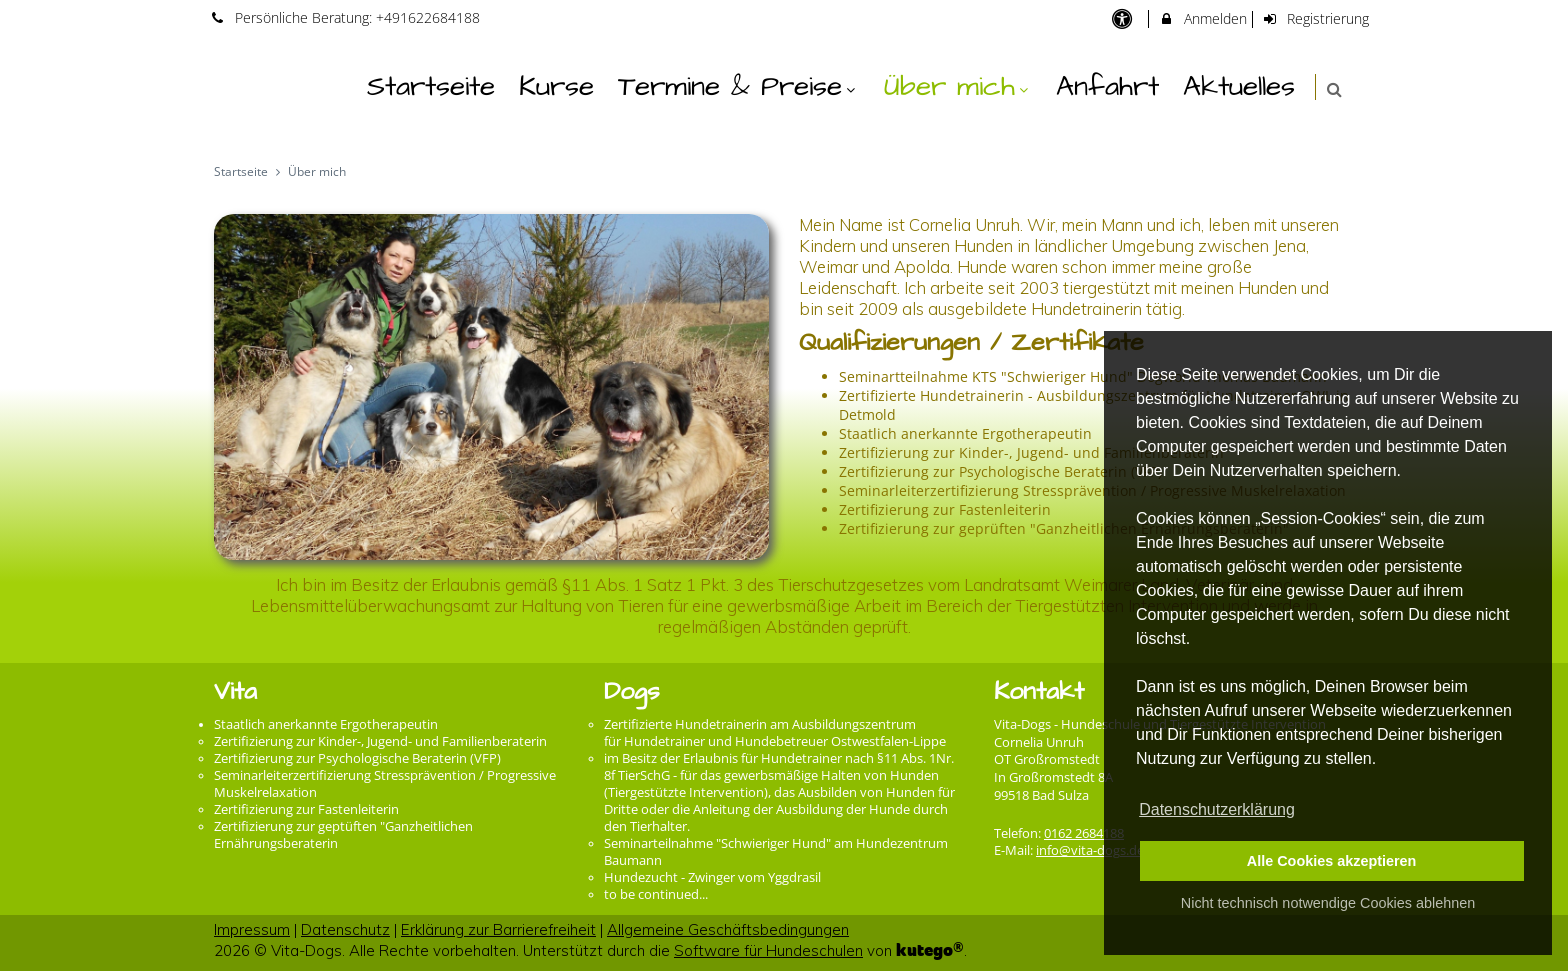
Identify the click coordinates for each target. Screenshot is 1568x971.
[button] (1334, 89)
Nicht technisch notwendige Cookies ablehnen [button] (1328, 903)
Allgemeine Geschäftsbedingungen (728, 929)
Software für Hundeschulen (768, 950)
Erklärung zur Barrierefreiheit (498, 929)
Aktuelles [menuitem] (1239, 86)
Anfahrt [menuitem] (1107, 86)
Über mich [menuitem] (958, 86)
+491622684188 (428, 17)
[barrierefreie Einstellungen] (1123, 18)
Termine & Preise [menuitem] (739, 86)
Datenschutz (345, 929)
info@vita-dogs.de (1090, 850)
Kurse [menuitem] (556, 86)
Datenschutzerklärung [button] (1217, 809)
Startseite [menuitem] (431, 86)
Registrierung (1316, 18)
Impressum (252, 929)
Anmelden (1202, 18)
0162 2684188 (1084, 833)
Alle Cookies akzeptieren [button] (1332, 861)
